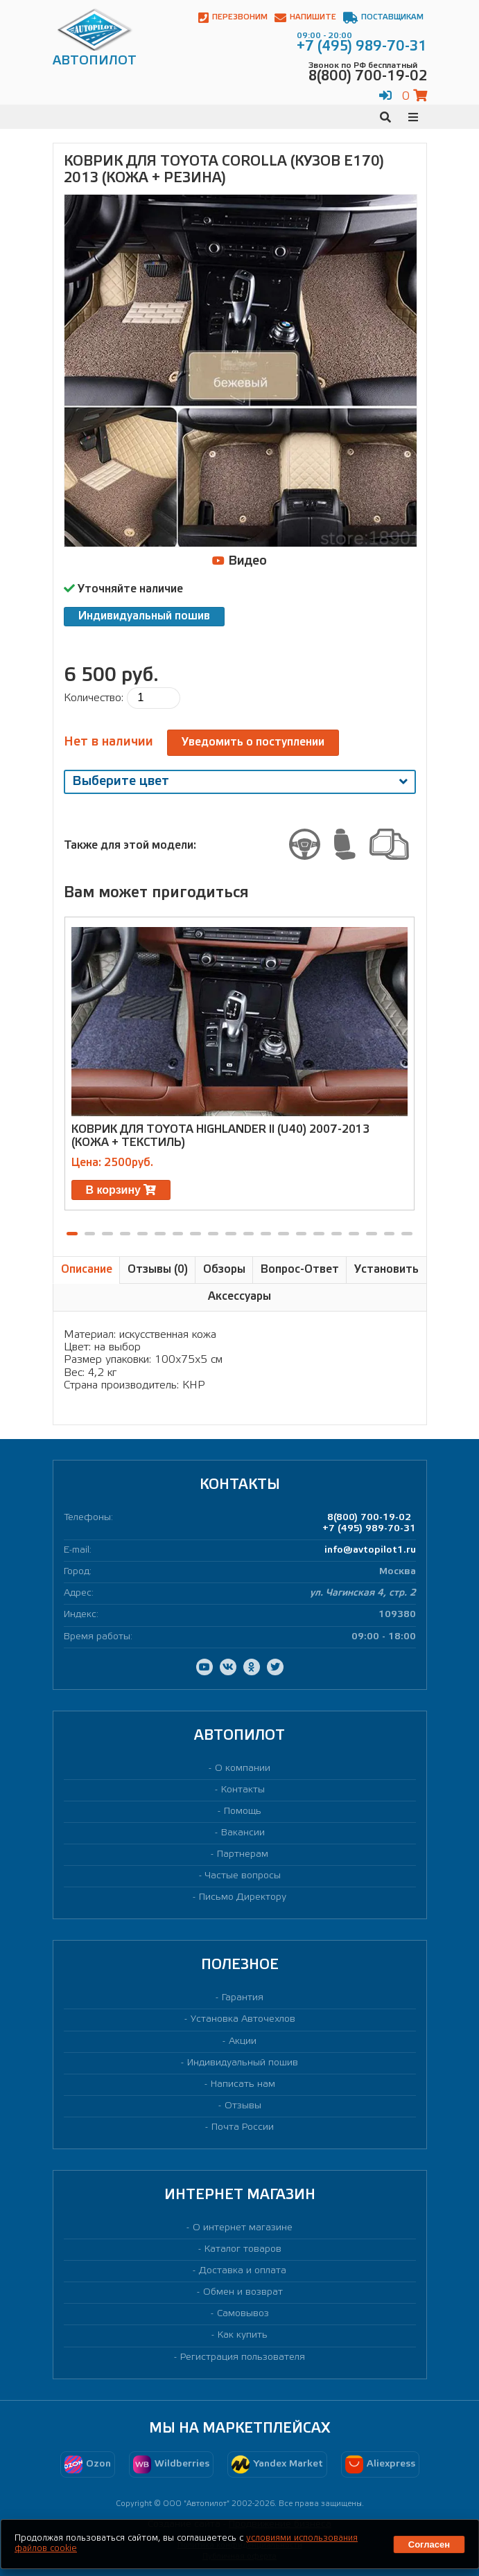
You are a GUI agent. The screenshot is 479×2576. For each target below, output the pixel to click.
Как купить (243, 2335)
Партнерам (242, 1854)
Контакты (243, 1789)
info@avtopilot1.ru (370, 1550)
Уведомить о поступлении (253, 742)
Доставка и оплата (242, 2270)
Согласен (429, 2544)
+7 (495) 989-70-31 (369, 1528)
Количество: (93, 698)
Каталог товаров (242, 2249)
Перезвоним (233, 18)
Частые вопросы (243, 1875)
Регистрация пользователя (242, 2357)
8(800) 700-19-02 (369, 1517)
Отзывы (243, 2105)
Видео (239, 561)
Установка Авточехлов (243, 2019)
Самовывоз (243, 2313)
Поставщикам (383, 18)
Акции (242, 2041)
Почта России (242, 2127)
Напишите (305, 18)
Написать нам (243, 2084)
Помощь (242, 1811)
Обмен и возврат (243, 2292)
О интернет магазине (243, 2227)
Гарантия (242, 1997)
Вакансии (243, 1832)
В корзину (121, 1190)
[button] (72, 1233)
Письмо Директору (242, 1897)
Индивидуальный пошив (144, 616)
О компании (242, 1768)
